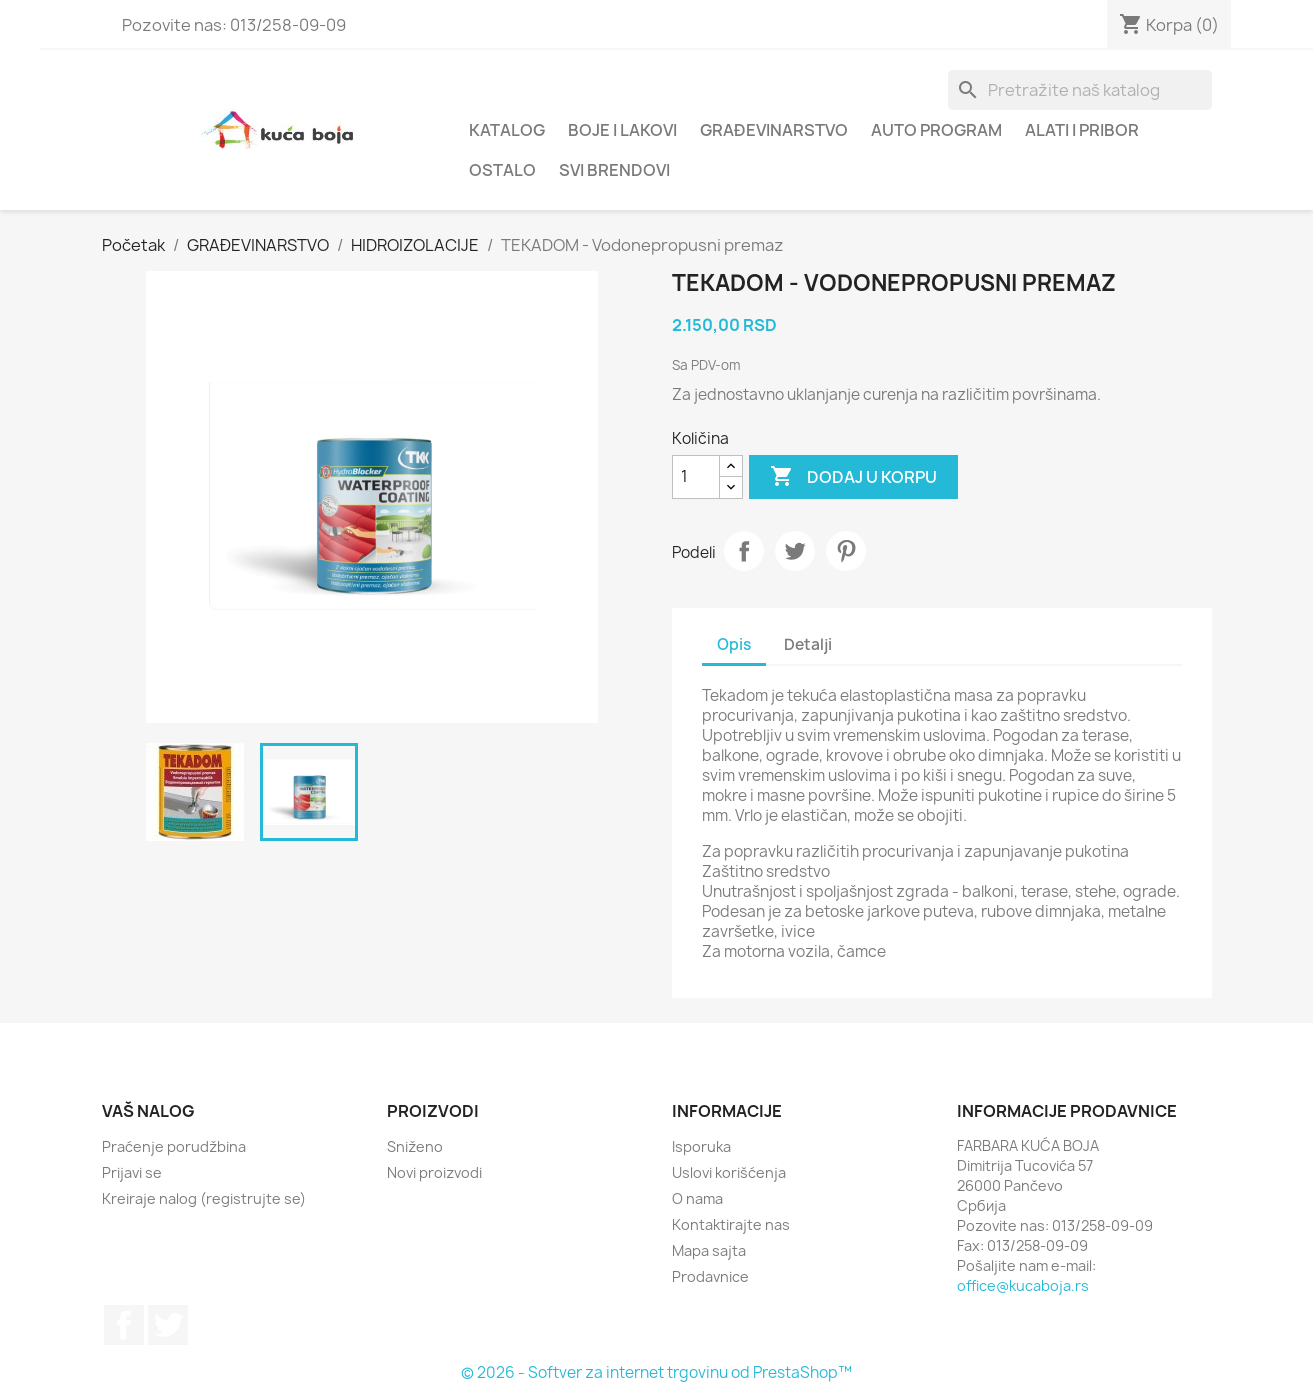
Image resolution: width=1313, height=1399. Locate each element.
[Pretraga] (1080, 90)
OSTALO (502, 170)
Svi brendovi (614, 170)
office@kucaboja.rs (1023, 1285)
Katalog (507, 130)
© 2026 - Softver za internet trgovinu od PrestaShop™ (656, 1372)
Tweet (795, 551)
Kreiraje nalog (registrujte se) (204, 1198)
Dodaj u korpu (853, 477)
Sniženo (415, 1146)
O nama (697, 1198)
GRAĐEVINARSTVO (774, 130)
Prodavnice (710, 1276)
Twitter (168, 1325)
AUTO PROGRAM (936, 130)
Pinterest (846, 551)
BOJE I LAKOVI (622, 130)
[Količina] (696, 477)
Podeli (744, 551)
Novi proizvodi (434, 1172)
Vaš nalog (148, 1111)
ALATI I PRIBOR (1082, 130)
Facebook (124, 1325)
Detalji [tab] (808, 644)
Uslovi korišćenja (729, 1172)
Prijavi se (132, 1172)
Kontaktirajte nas (731, 1224)
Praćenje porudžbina (174, 1146)
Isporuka (701, 1146)
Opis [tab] (734, 644)
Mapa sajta (709, 1250)
